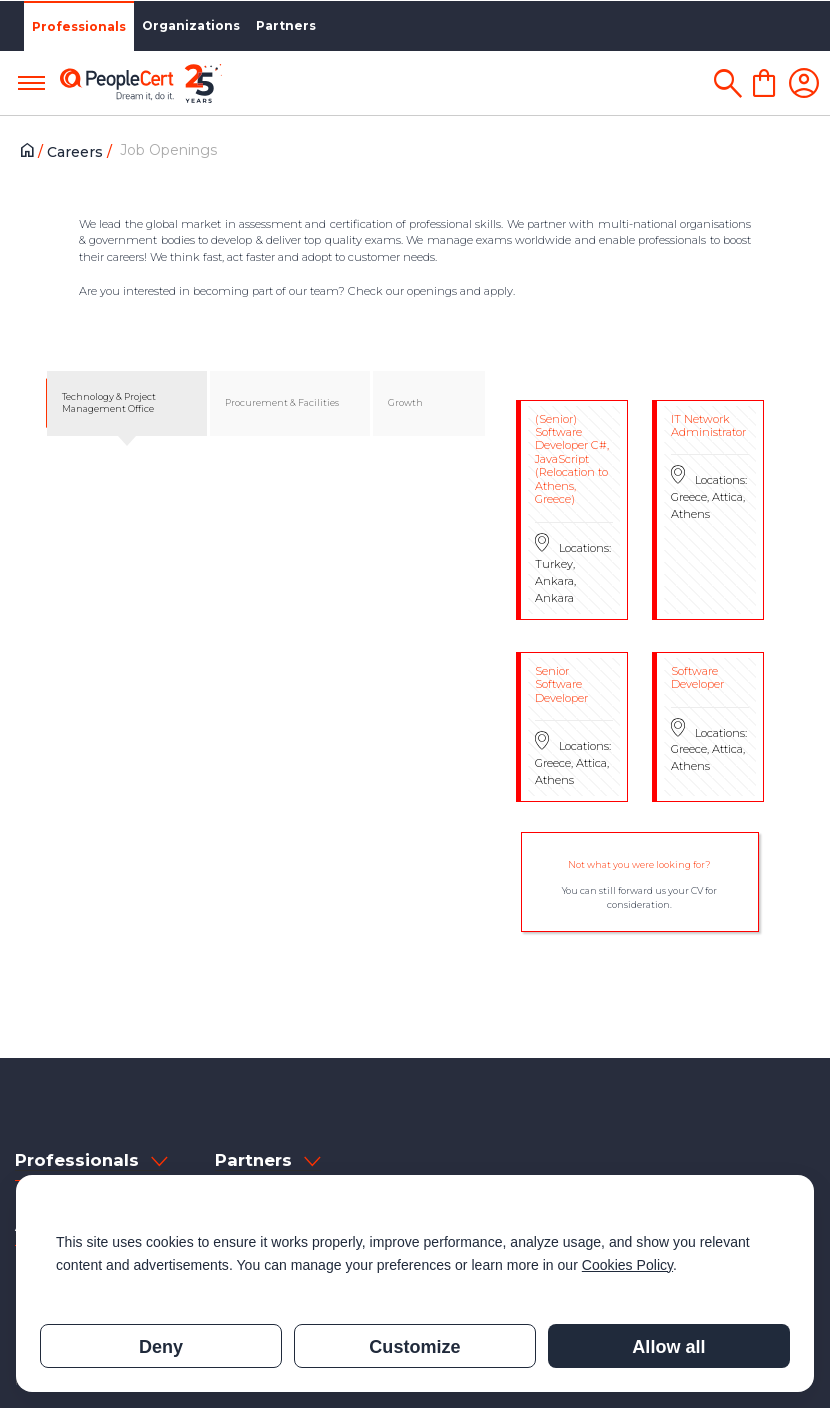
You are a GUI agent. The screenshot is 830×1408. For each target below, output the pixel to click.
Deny (161, 1347)
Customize (414, 1347)
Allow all (668, 1347)
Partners (286, 25)
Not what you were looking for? (639, 864)
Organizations (191, 25)
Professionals (79, 26)
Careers (77, 152)
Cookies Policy (627, 1265)
